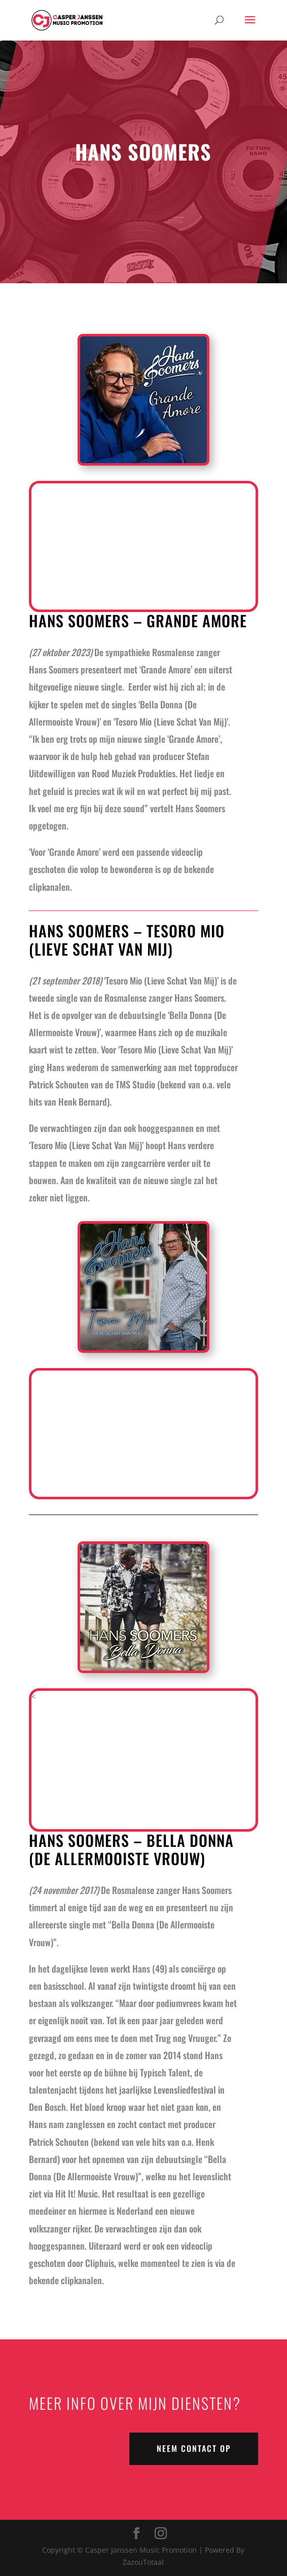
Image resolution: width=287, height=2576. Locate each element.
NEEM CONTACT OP (194, 2448)
